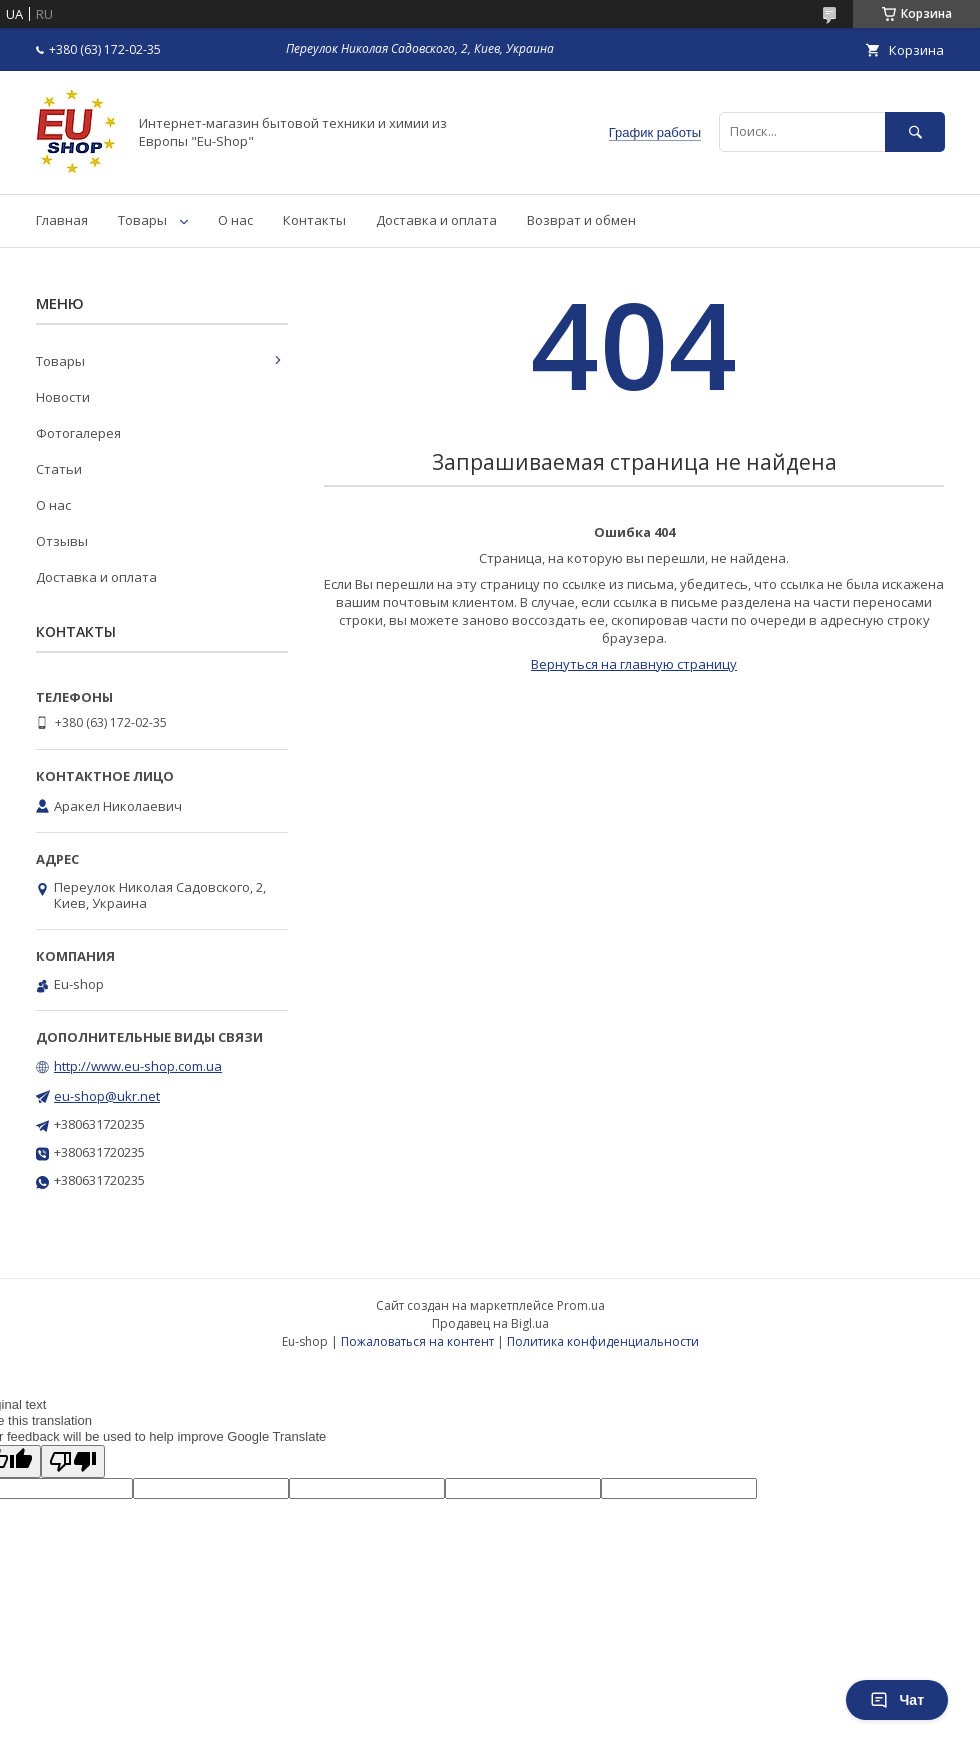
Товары (142, 220)
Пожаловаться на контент (417, 1341)
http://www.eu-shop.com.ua (138, 1066)
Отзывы (62, 541)
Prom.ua (581, 1305)
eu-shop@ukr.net (107, 1096)
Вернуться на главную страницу (634, 664)
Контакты (314, 220)
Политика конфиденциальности (603, 1341)
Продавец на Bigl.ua (490, 1323)
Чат (897, 1700)
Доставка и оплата (436, 220)
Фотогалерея (78, 433)
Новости (63, 397)
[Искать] (915, 131)
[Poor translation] (73, 1461)
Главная (62, 220)
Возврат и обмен (581, 220)
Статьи (59, 469)
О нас (235, 220)
